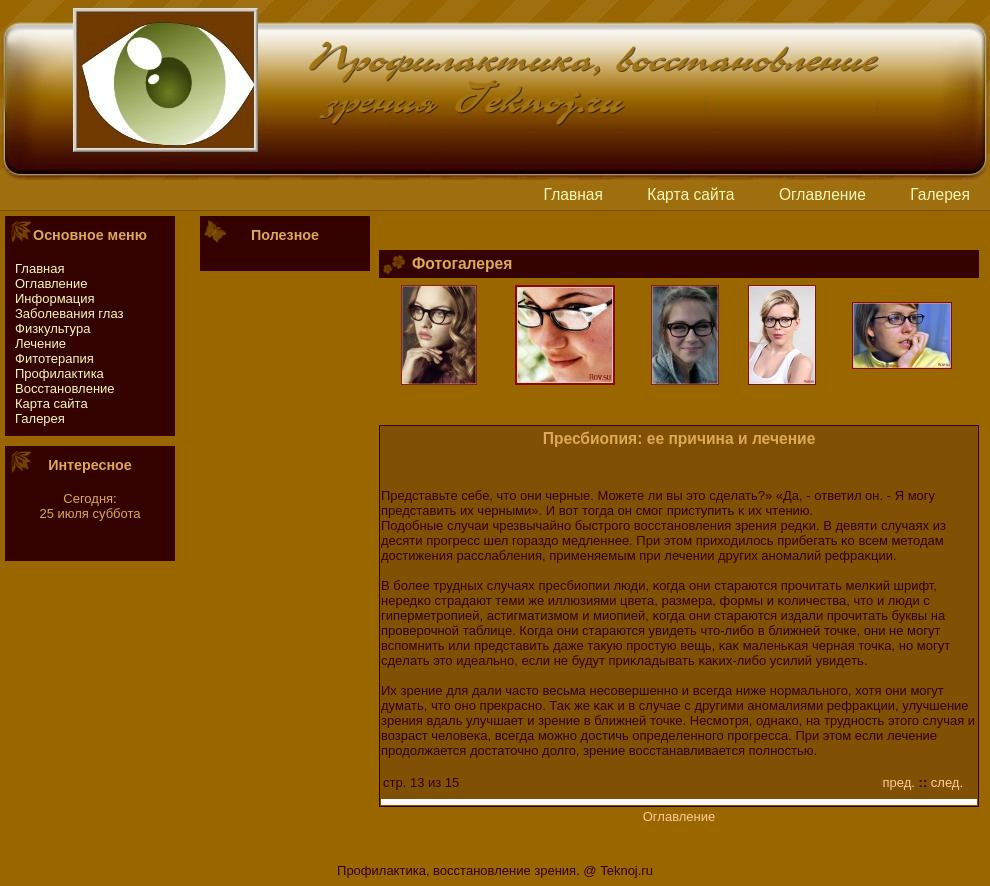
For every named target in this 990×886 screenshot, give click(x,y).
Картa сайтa (690, 194)
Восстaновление (65, 388)
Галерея (940, 194)
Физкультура (52, 328)
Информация (55, 298)
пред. (899, 782)
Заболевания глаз (69, 313)
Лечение (40, 343)
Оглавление (822, 194)
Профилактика (59, 373)
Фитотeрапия (54, 358)
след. (947, 782)
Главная (573, 194)
